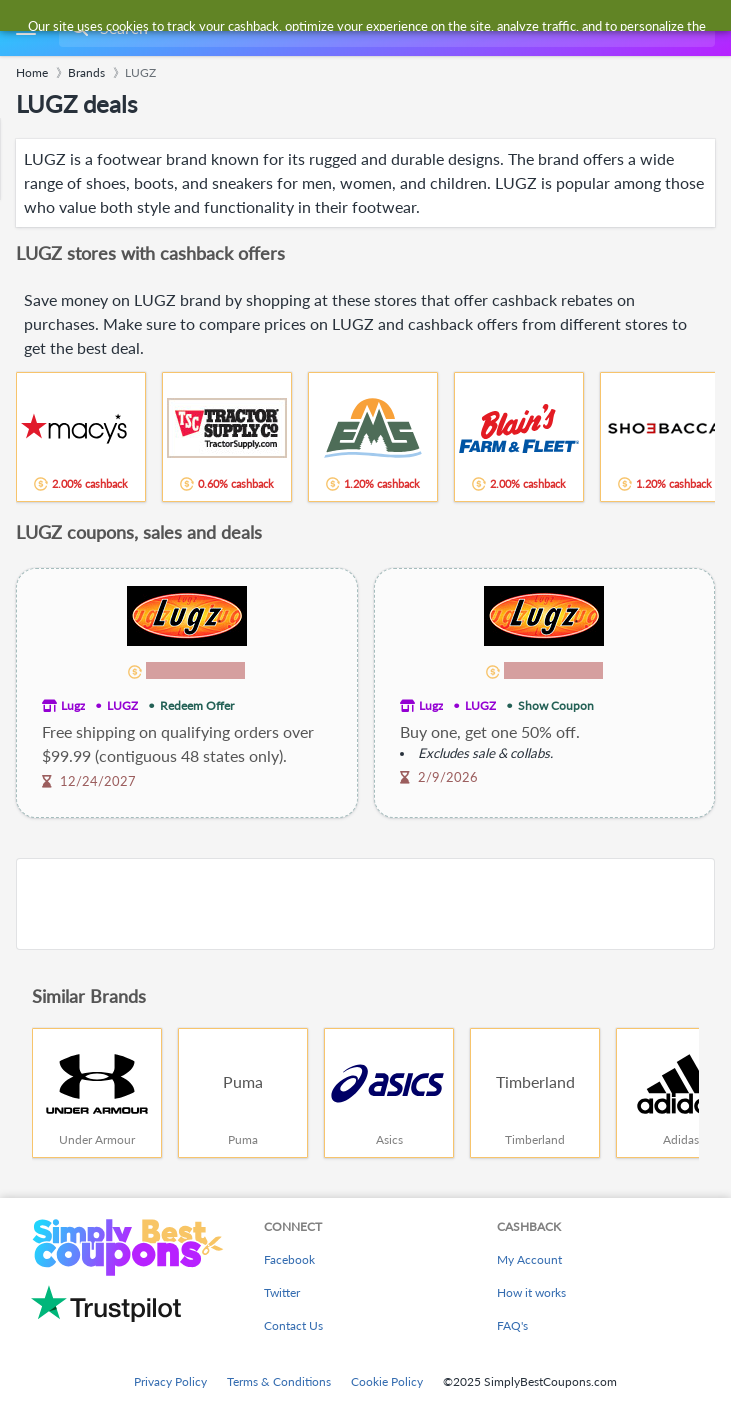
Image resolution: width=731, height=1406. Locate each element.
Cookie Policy (387, 1381)
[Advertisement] (365, 904)
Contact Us (293, 1325)
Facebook (289, 1259)
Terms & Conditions (279, 1381)
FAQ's (512, 1325)
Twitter (282, 1292)
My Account (529, 1259)
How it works (531, 1292)
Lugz (73, 705)
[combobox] (385, 28)
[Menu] (25, 28)
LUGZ (122, 705)
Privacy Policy (170, 1381)
